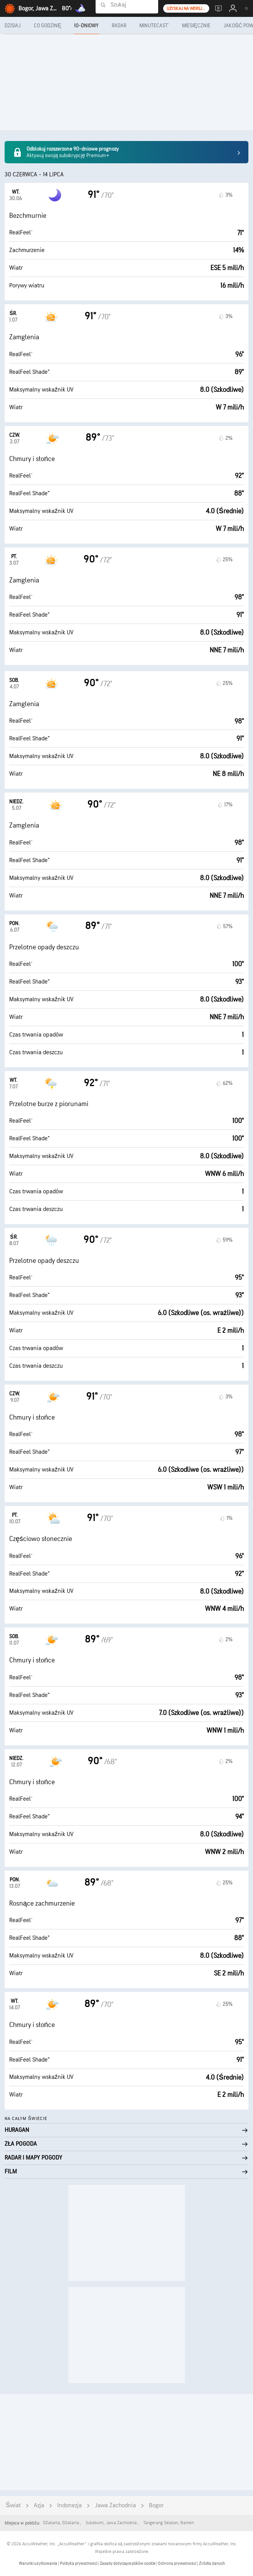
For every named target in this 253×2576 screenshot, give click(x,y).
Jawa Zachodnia (115, 2505)
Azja (39, 2505)
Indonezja (69, 2505)
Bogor (156, 2505)
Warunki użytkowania (38, 2563)
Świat (13, 2505)
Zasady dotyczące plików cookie (128, 2563)
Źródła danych (212, 2563)
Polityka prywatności (79, 2563)
